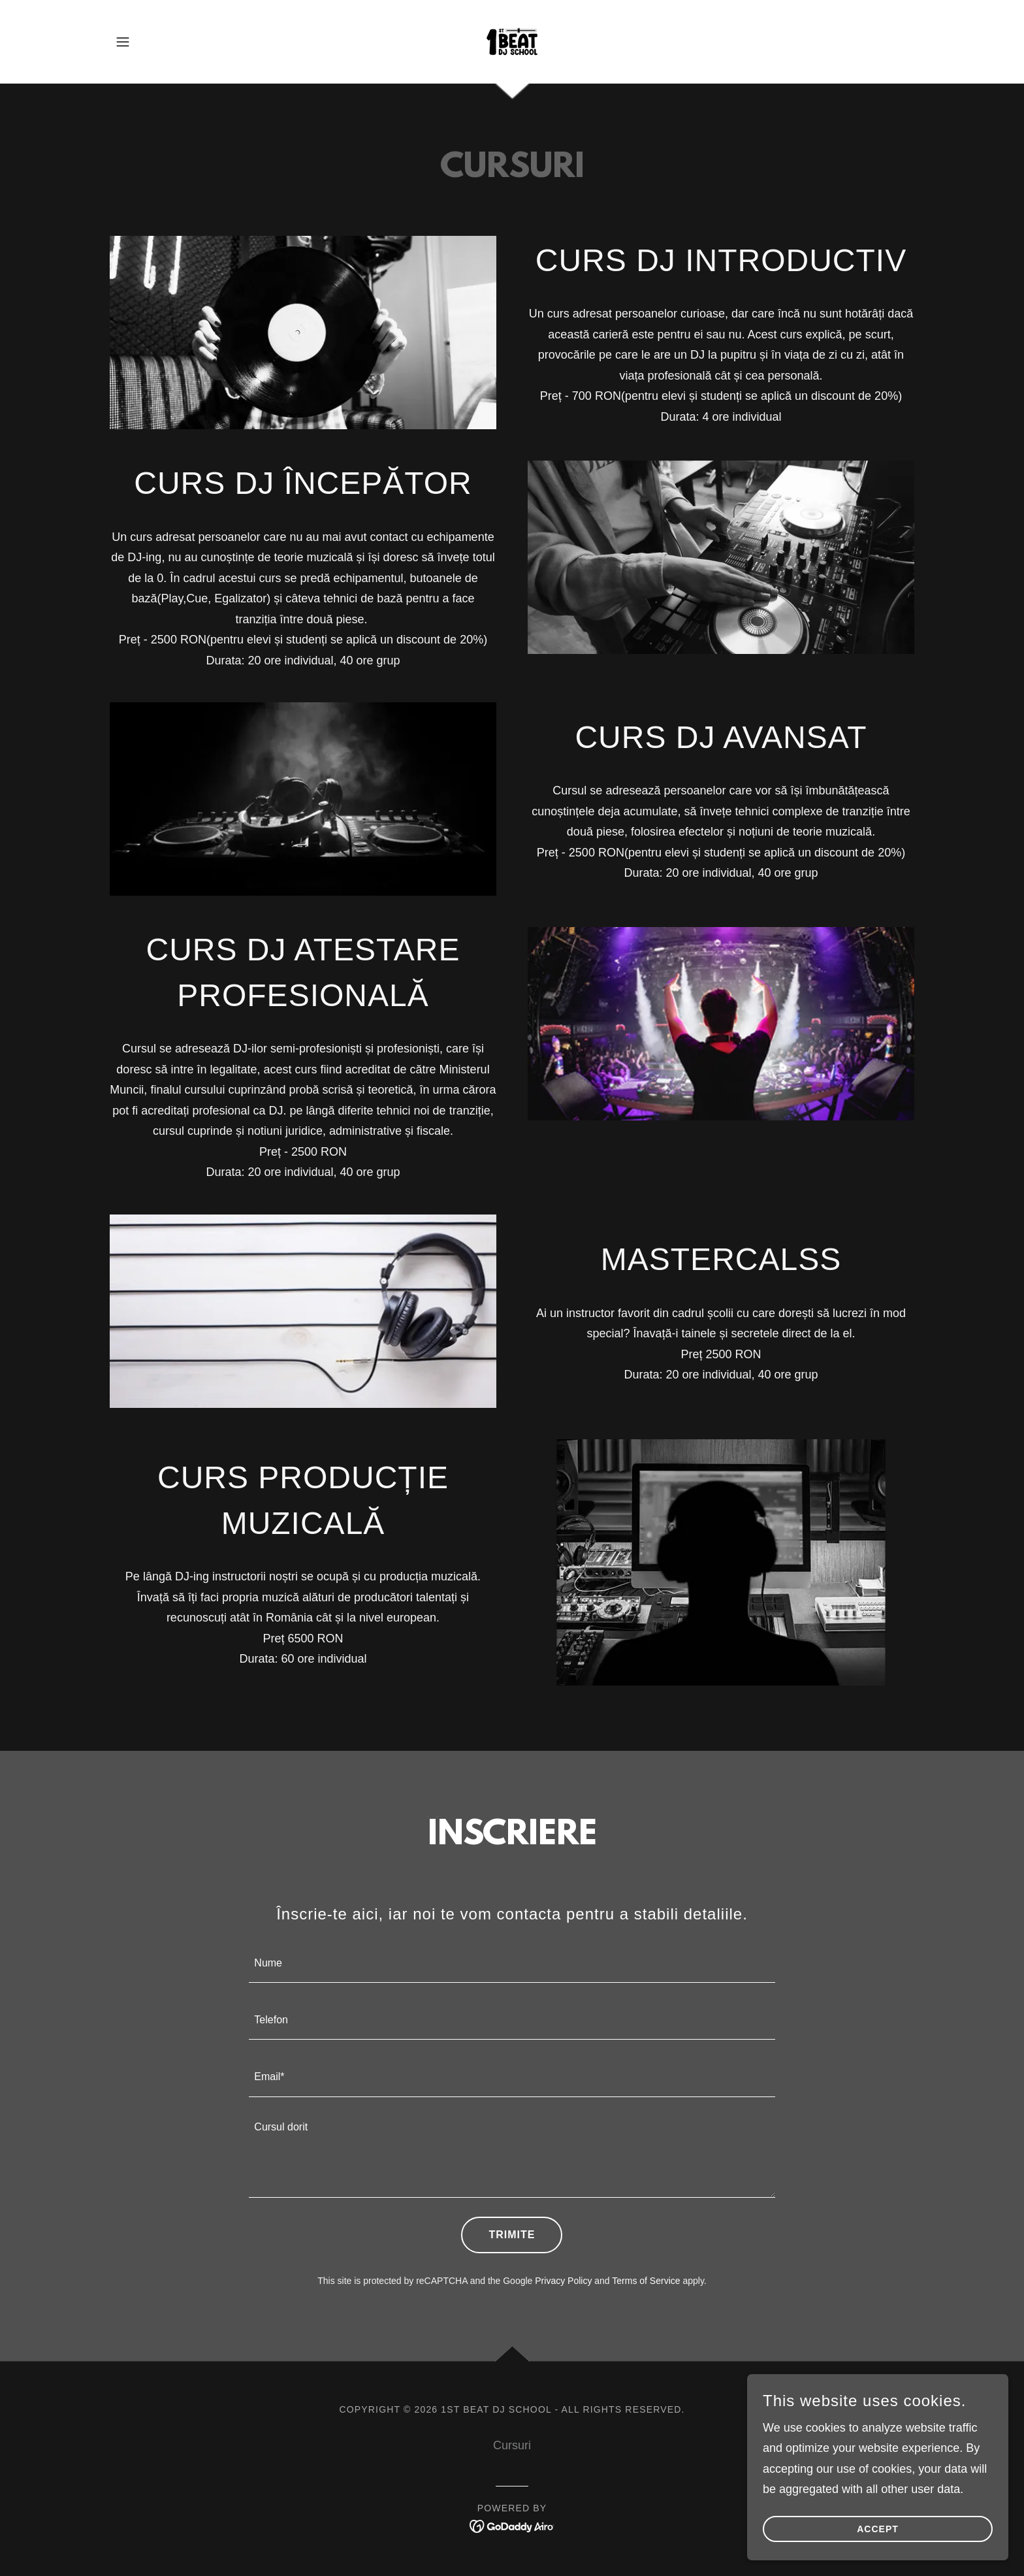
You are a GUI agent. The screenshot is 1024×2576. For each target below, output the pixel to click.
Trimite (511, 2234)
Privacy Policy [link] (563, 2280)
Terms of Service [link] (646, 2280)
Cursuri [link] (512, 2445)
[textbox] (512, 1962)
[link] (512, 40)
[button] (123, 42)
